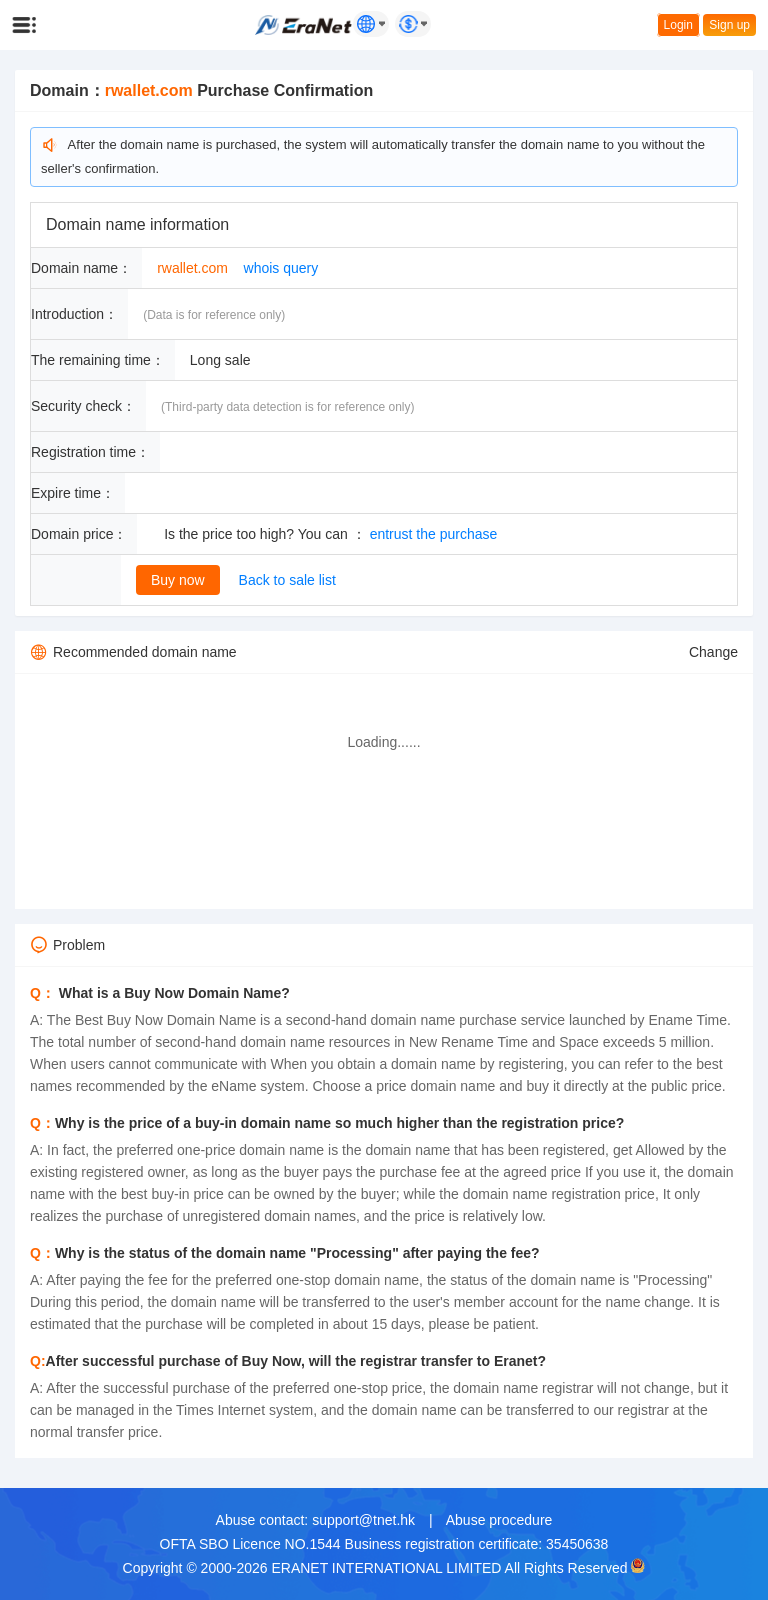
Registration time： (90, 452)
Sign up (729, 25)
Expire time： (73, 493)
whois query (281, 268)
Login (678, 25)
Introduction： (74, 314)
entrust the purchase (434, 534)
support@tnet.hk (363, 1520)
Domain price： (79, 534)
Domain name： (81, 268)
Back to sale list (287, 580)
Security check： (83, 406)
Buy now (178, 580)
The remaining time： (98, 360)
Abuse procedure (499, 1520)
